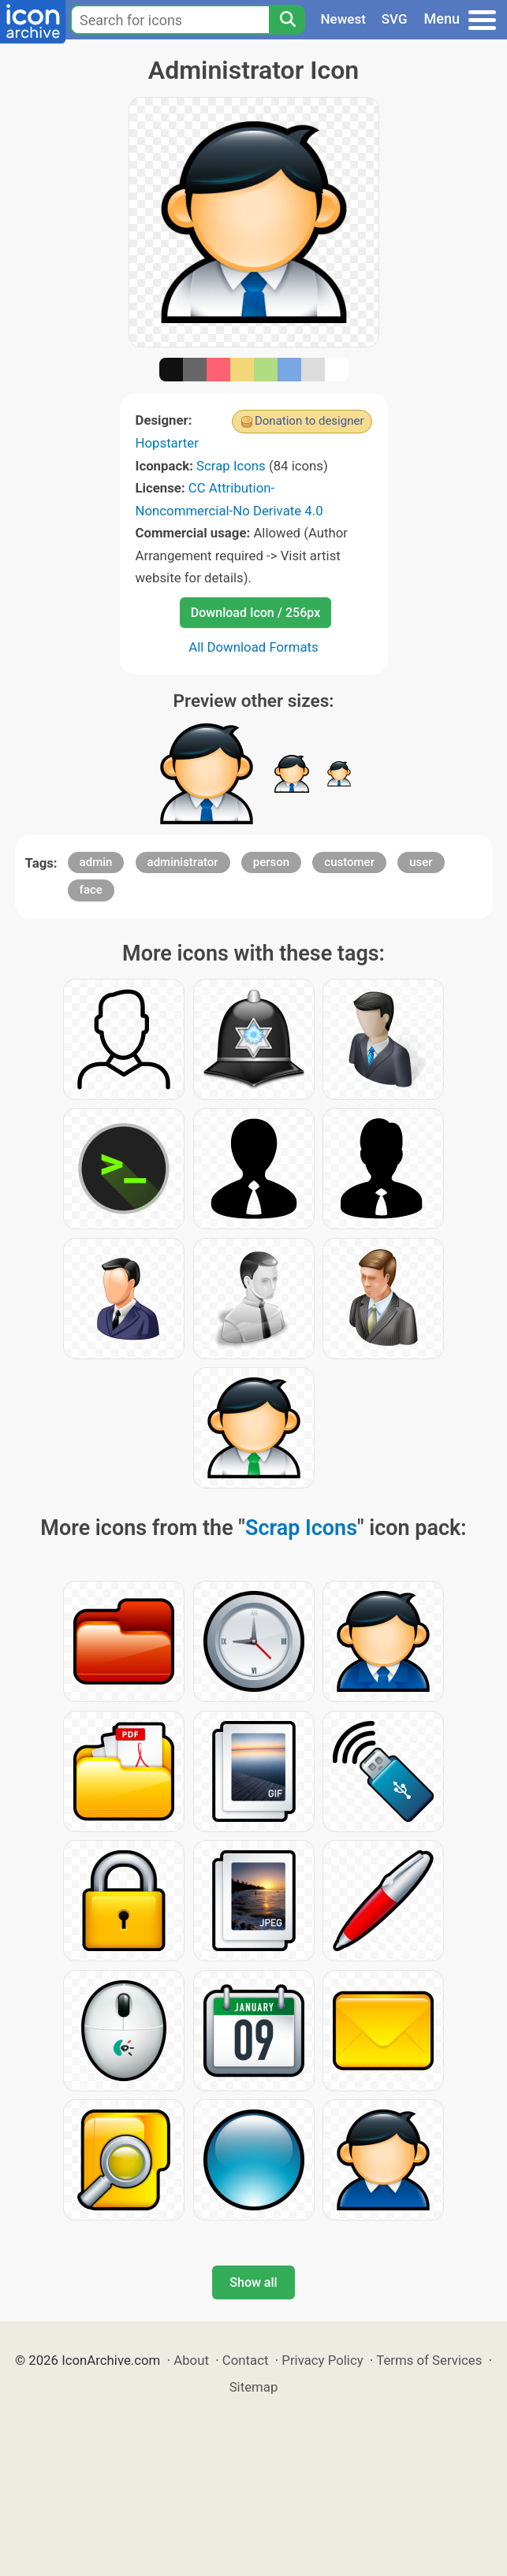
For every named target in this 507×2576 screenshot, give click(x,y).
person (271, 862)
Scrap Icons (231, 466)
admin (96, 862)
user (420, 862)
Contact (245, 2360)
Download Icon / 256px (255, 612)
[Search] (287, 20)
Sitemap (253, 2387)
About (191, 2360)
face (91, 890)
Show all (253, 2282)
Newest (343, 19)
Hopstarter (167, 443)
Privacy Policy (322, 2360)
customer (349, 862)
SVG (395, 19)
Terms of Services (429, 2360)
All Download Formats (253, 647)
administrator (182, 862)
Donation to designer (309, 421)
